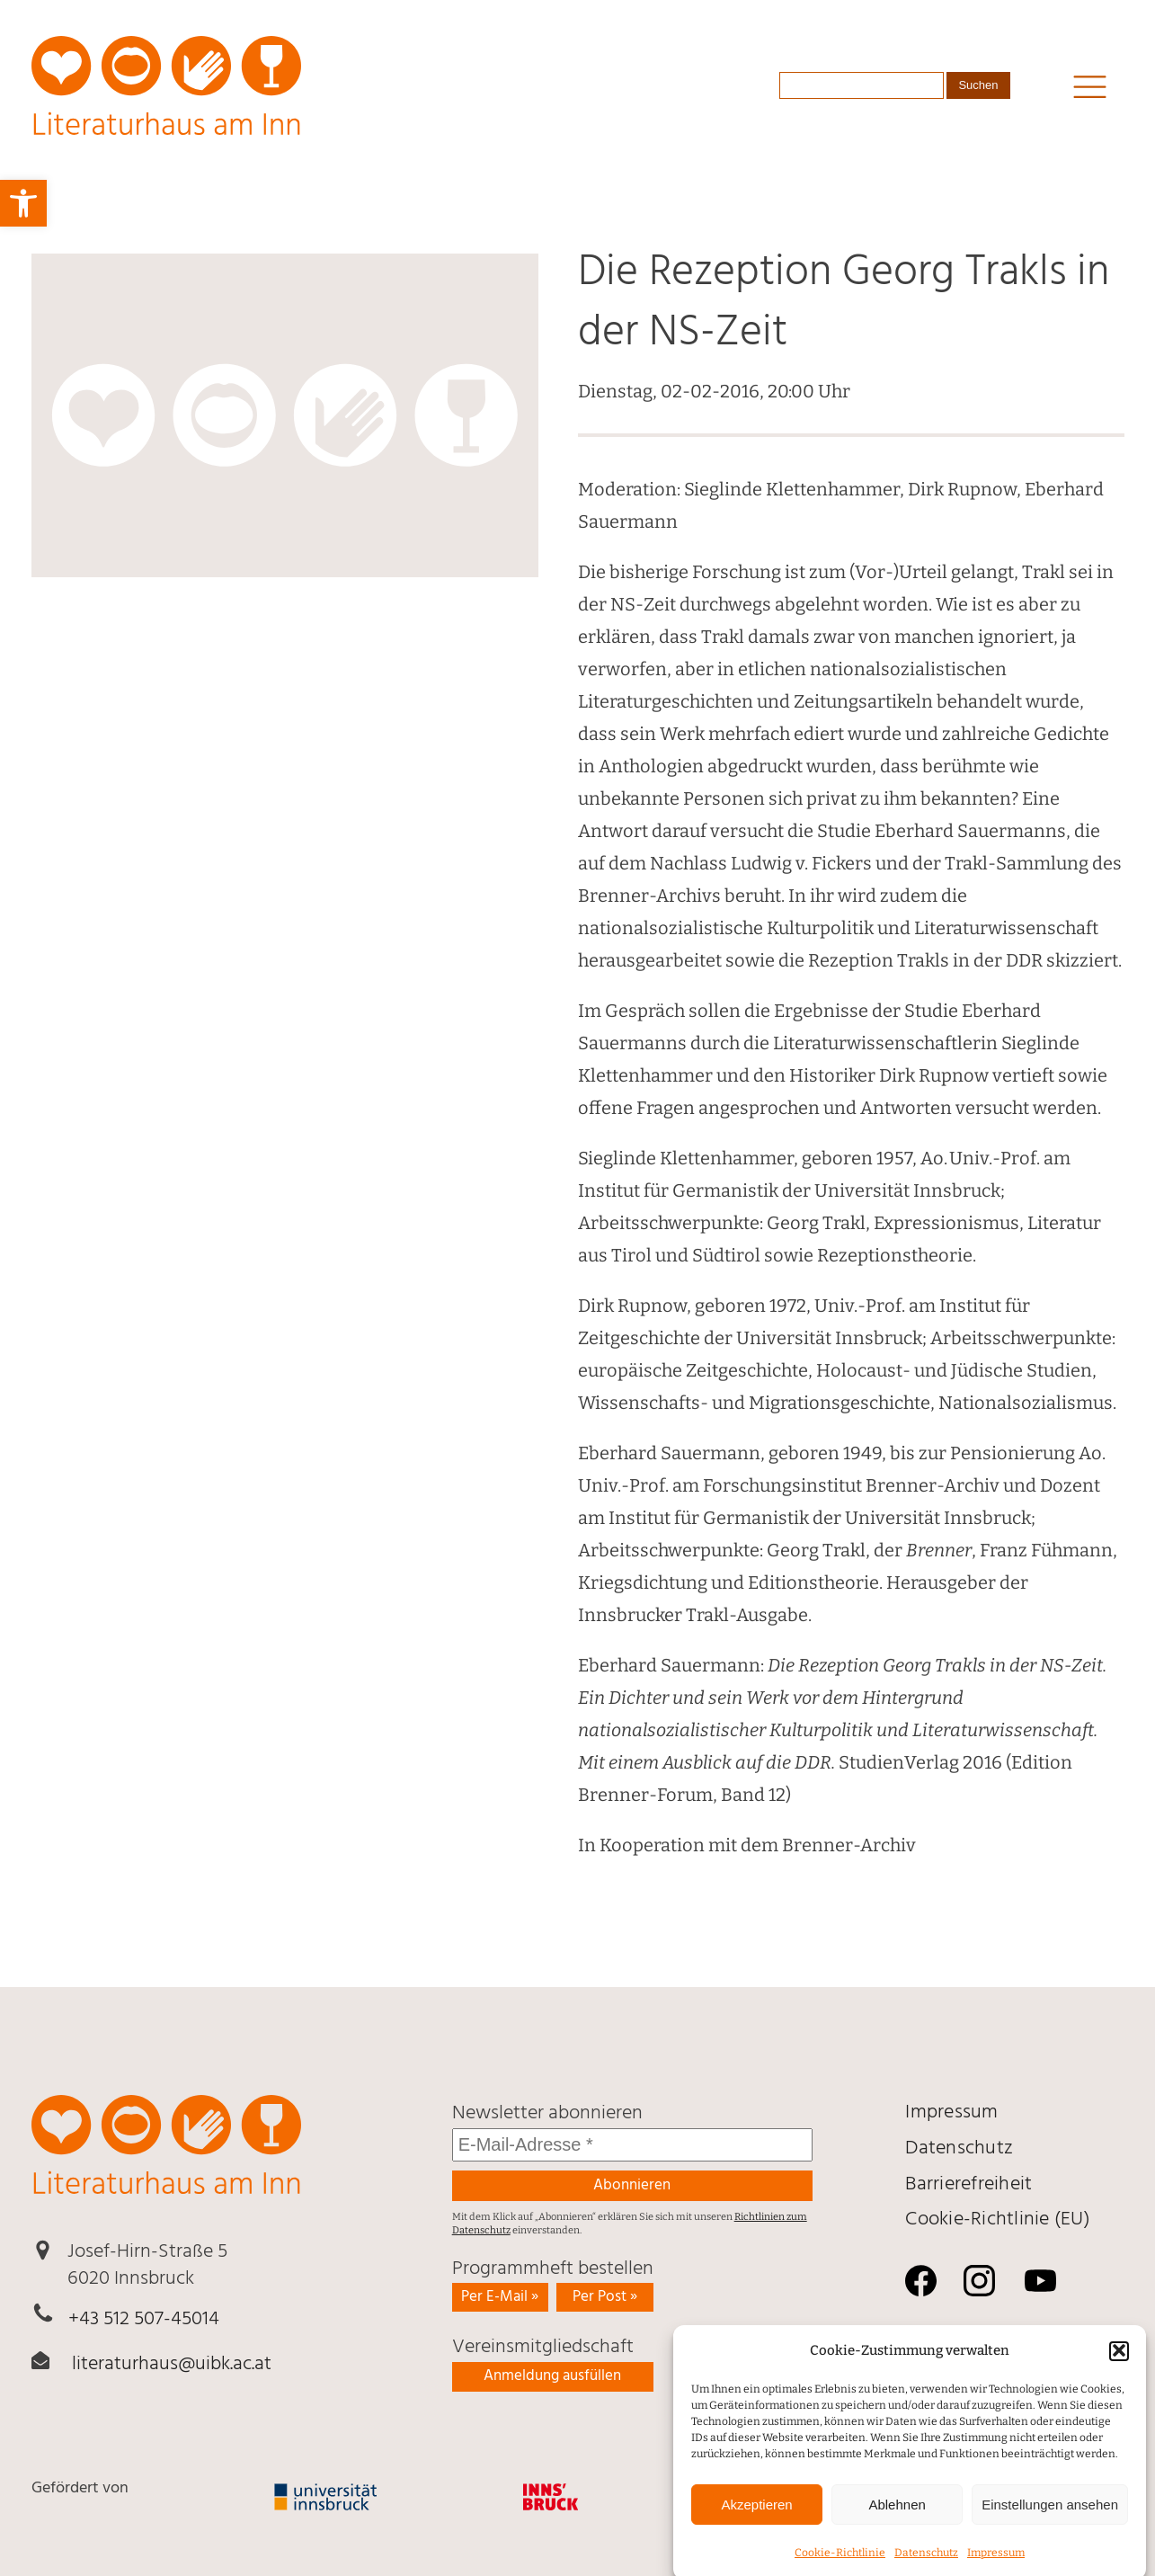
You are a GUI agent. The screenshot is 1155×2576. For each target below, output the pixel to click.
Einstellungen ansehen (1050, 2531)
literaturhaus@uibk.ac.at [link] (171, 2364)
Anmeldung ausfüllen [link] (552, 2376)
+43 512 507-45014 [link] (143, 2319)
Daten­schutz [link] (959, 2148)
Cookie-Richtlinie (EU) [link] (997, 2219)
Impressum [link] (951, 2112)
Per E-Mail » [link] (499, 2297)
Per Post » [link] (605, 2297)
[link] (23, 203)
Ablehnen (896, 2531)
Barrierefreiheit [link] (968, 2184)
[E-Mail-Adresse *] (632, 2145)
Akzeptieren (756, 2531)
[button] (1119, 2378)
